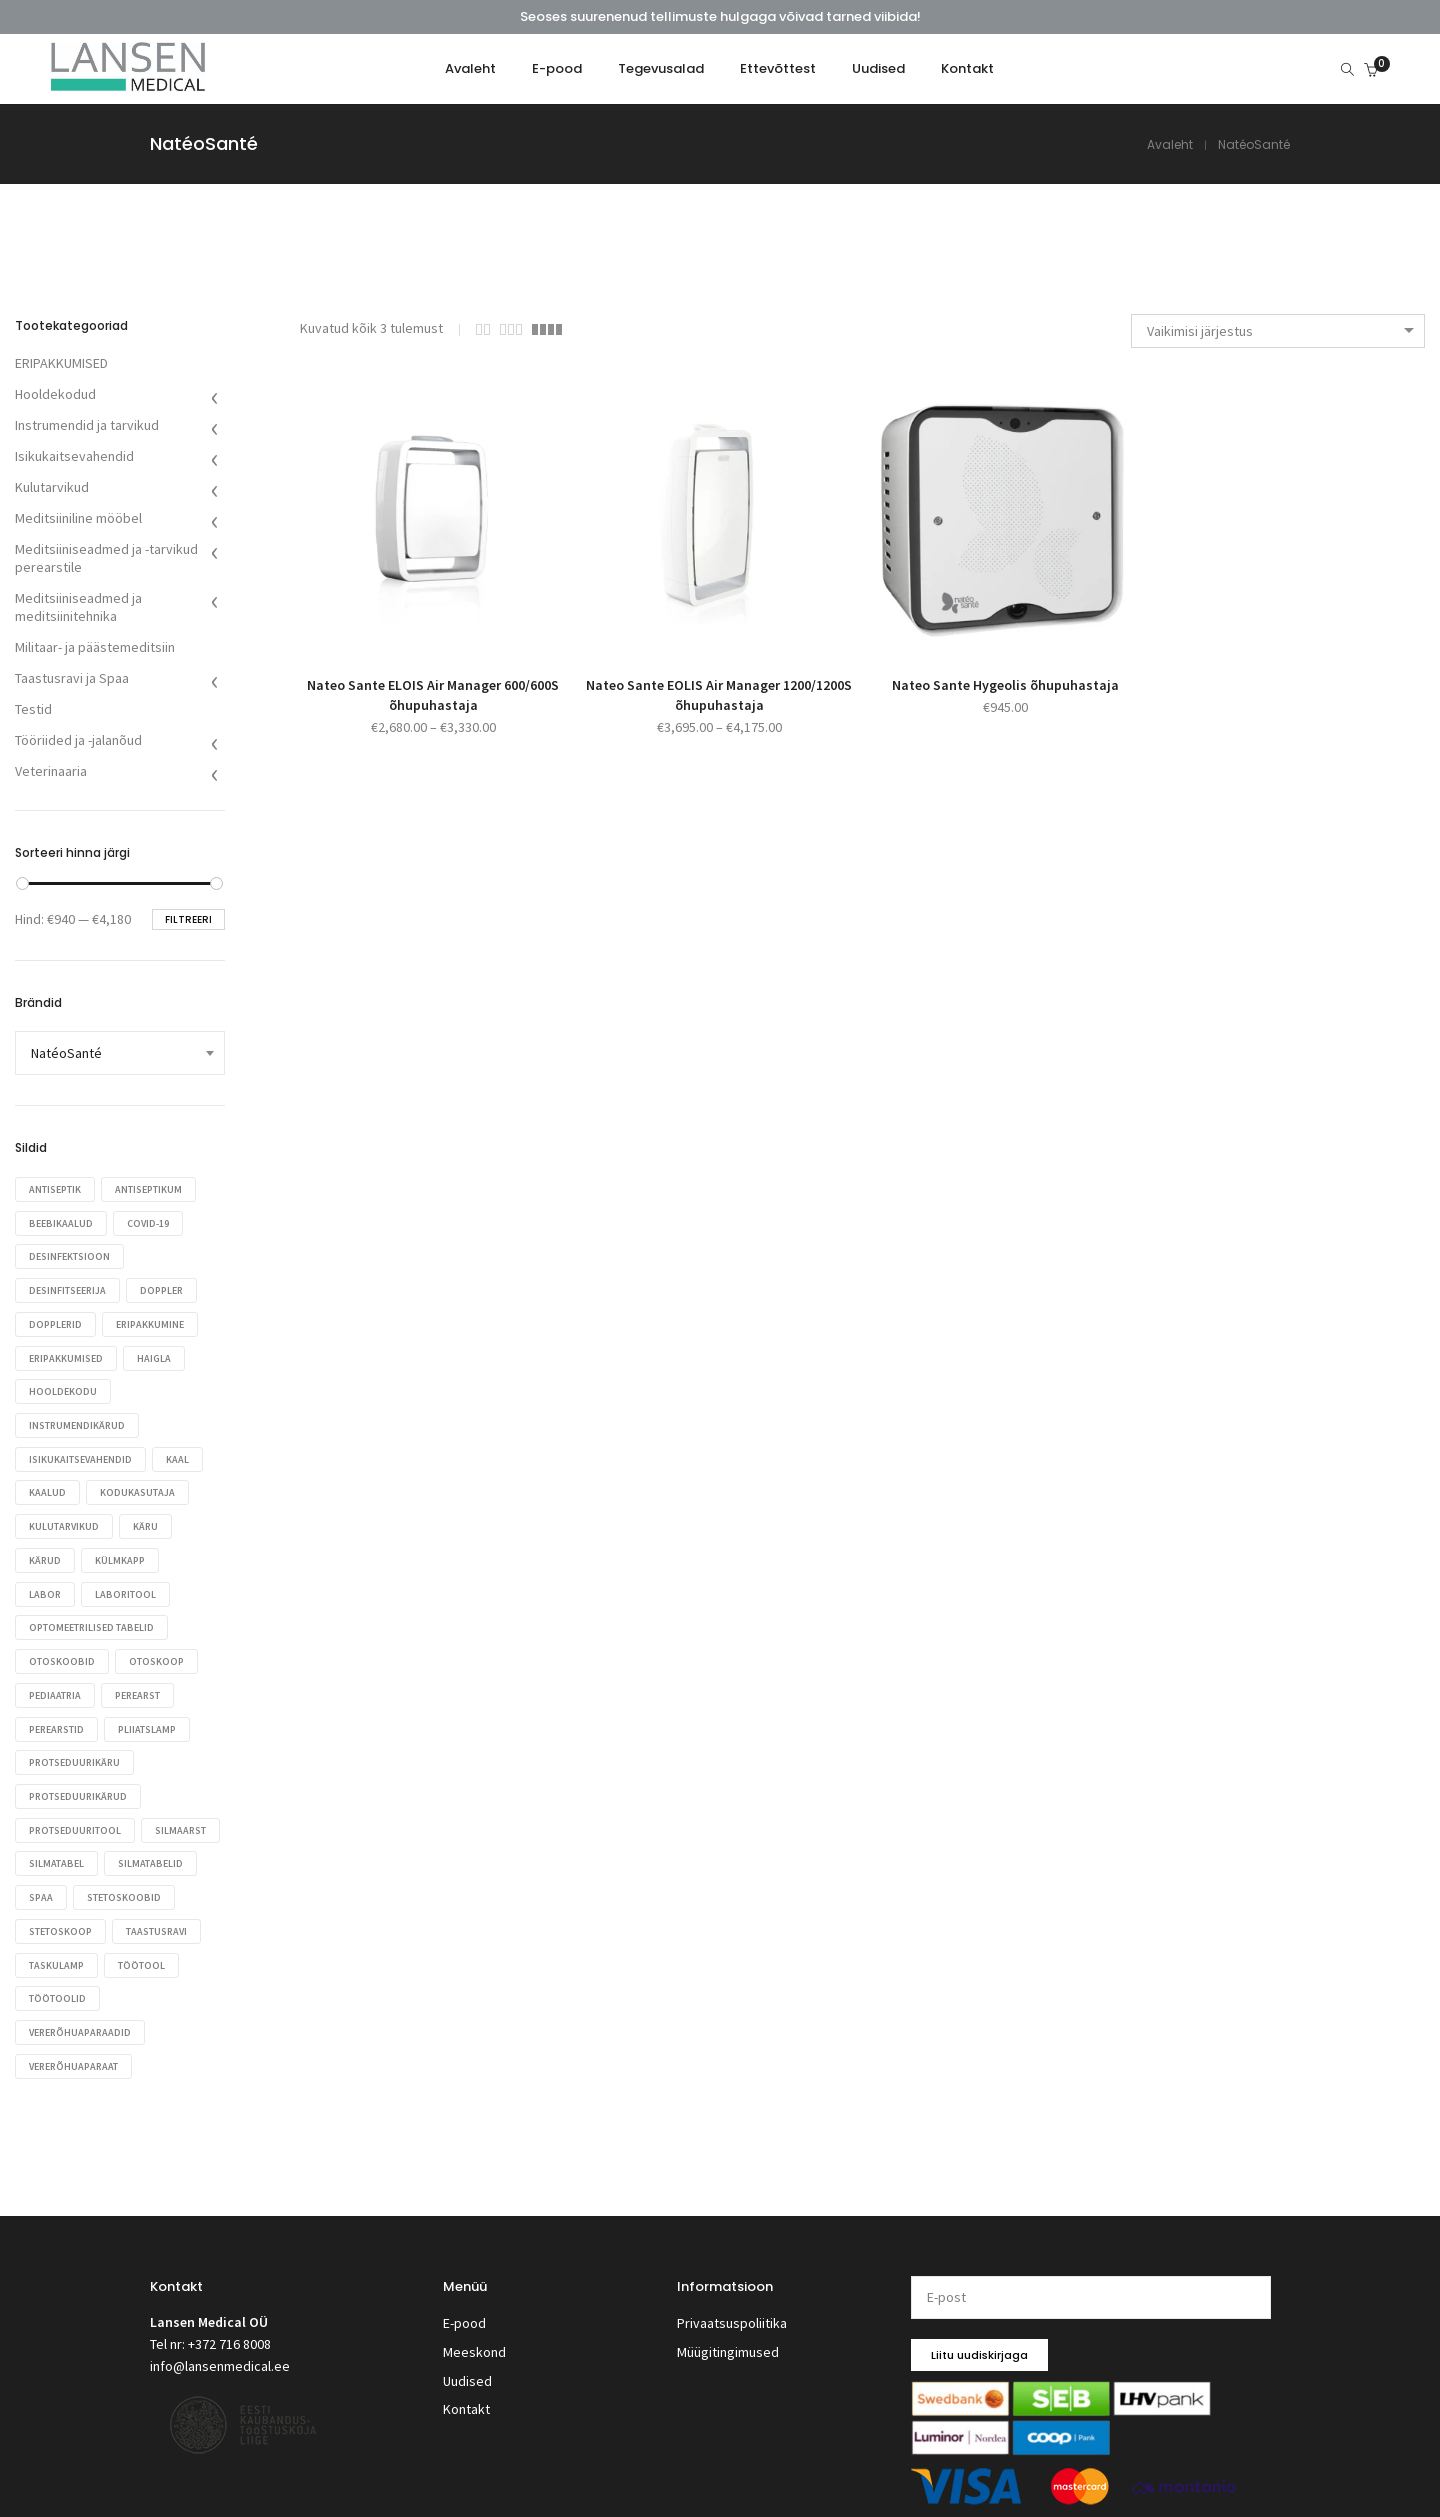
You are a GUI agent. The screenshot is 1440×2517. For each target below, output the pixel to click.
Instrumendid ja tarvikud (87, 425)
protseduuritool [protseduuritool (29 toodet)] (75, 1816)
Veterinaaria (51, 771)
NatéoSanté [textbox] (66, 1053)
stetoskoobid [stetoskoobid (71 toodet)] (66, 1915)
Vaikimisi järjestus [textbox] (1200, 331)
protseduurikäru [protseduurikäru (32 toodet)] (74, 1750)
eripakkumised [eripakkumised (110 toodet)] (66, 1354)
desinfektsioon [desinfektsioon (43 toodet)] (69, 1255)
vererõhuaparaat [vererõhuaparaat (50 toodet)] (73, 2047)
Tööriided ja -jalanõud (78, 740)
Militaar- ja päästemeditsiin (95, 647)
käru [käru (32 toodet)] (149, 1519)
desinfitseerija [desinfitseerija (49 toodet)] (67, 1288)
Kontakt (466, 2378)
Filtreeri (188, 919)
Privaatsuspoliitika (732, 2303)
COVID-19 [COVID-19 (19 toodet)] (152, 1222)
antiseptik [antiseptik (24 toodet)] (55, 1189)
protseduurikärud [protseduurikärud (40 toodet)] (78, 1783)
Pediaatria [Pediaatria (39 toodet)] (55, 1684)
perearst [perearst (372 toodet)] (141, 1684)
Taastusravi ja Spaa (72, 678)
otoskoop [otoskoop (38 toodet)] (160, 1651)
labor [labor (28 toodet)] (45, 1585)
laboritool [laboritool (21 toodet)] (129, 1585)
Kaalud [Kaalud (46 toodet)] (47, 1486)
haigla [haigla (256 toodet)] (158, 1354)
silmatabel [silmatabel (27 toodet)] (145, 1849)
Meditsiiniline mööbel (78, 518)
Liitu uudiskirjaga (979, 2336)
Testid (33, 709)
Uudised (467, 2353)
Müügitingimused (728, 2328)
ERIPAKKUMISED (61, 363)
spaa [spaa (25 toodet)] (144, 1882)
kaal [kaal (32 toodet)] (181, 1453)
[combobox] (1278, 331)
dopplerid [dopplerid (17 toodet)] (55, 1321)
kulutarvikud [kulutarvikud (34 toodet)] (64, 1519)
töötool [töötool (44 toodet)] (52, 1981)
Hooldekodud (55, 394)
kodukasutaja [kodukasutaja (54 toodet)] (141, 1486)
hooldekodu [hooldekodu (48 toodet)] (63, 1387)
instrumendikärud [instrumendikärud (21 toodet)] (77, 1420)
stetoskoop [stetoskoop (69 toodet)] (172, 1915)
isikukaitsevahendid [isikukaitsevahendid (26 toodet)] (80, 1453)
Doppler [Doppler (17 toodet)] (165, 1288)
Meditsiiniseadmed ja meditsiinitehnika (78, 607)
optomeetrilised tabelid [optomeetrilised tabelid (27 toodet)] (91, 1618)
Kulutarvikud (52, 487)
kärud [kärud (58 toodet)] (45, 1552)
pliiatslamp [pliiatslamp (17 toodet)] (151, 1717)
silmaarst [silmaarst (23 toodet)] (54, 1849)
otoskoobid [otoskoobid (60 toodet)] (62, 1651)
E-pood (464, 2303)
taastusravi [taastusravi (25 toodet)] (59, 1948)
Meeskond (474, 2328)
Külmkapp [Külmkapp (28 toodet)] (124, 1552)
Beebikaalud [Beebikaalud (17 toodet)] (61, 1222)
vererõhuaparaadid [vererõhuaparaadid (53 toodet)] (80, 2014)
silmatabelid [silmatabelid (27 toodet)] (61, 1882)
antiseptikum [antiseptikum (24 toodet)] (152, 1189)
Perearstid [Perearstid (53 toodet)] (56, 1717)
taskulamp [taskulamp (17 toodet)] (155, 1948)
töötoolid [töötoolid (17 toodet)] (142, 1981)
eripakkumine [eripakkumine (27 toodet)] (154, 1321)
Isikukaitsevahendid (74, 456)
